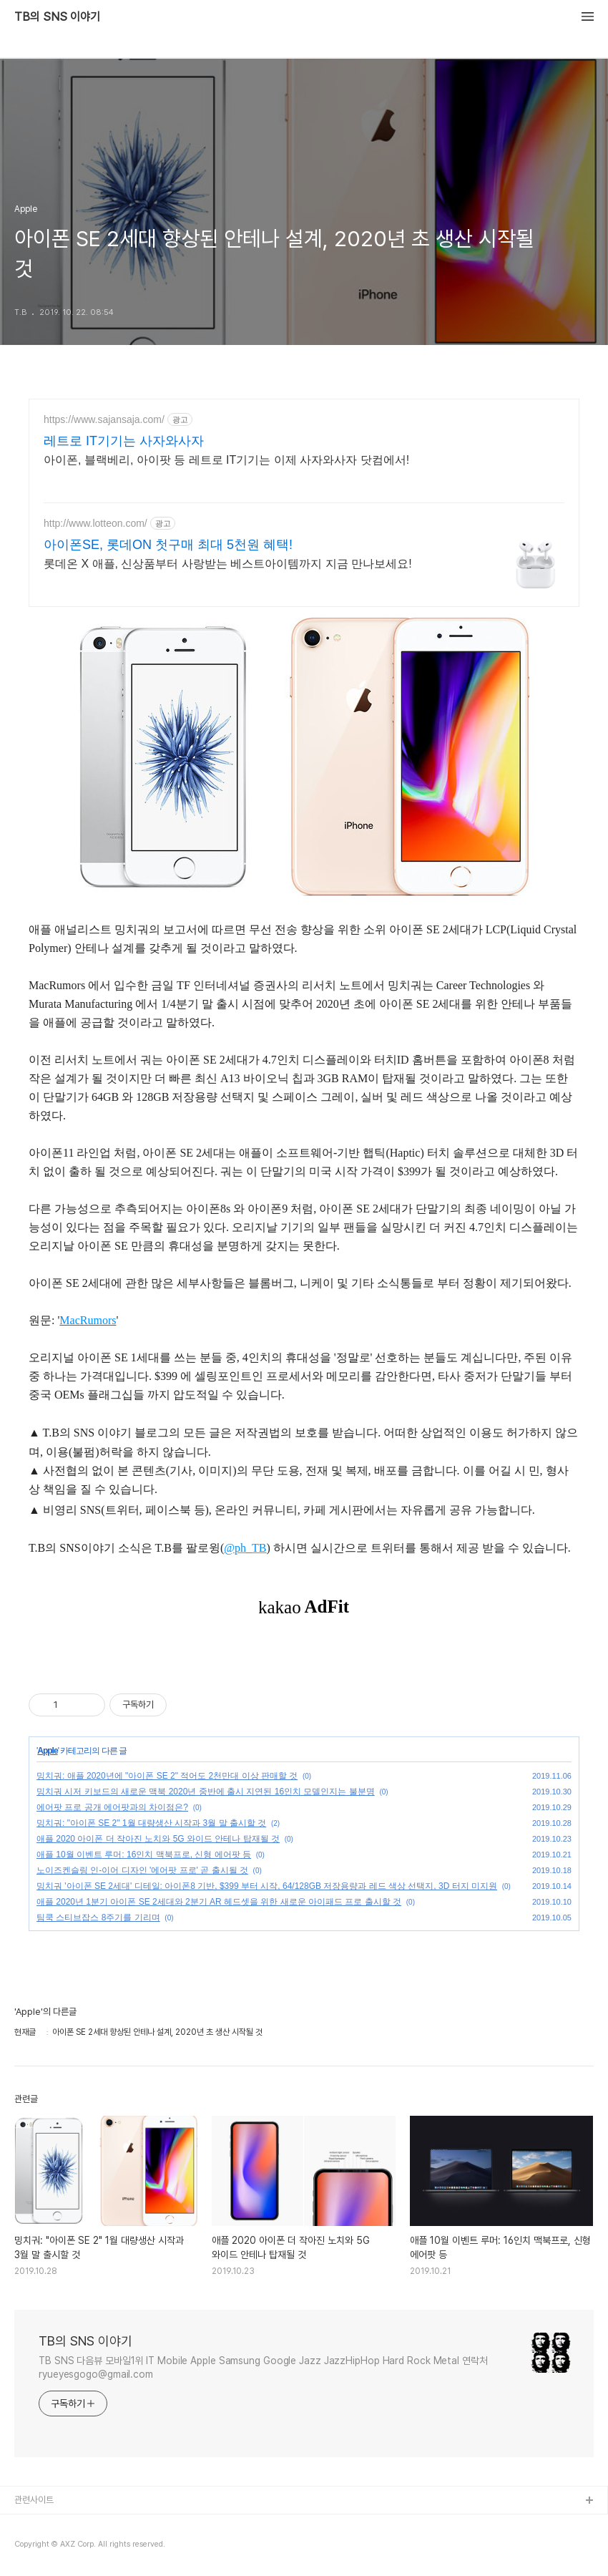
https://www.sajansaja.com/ (104, 419)
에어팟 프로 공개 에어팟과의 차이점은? (112, 1807)
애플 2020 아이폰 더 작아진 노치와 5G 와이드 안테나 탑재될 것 (158, 1839)
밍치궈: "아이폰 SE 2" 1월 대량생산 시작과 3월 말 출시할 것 (151, 1823)
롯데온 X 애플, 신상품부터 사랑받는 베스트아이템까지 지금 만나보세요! (228, 564)
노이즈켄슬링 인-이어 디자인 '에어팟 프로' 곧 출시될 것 (142, 1870)
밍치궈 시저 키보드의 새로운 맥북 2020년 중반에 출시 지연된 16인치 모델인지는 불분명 (205, 1792)
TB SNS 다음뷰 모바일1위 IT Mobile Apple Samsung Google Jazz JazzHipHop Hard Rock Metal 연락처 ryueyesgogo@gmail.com (263, 2367)
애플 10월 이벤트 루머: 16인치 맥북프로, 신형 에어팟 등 (143, 1855)
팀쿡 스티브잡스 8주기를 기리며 (98, 1917)
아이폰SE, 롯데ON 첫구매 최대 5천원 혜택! (168, 545)
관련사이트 (34, 2499)
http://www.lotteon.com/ (95, 523)
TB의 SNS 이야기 (57, 17)
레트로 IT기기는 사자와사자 (124, 441)
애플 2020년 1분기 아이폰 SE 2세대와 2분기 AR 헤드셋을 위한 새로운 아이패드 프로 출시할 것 (218, 1902)
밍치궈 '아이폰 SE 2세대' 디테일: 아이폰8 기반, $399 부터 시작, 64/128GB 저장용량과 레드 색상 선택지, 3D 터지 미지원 (266, 1886)
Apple (47, 1751)
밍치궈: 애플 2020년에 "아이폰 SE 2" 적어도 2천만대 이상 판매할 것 (167, 1776)
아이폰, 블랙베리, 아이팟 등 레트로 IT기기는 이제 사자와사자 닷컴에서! (226, 460)
